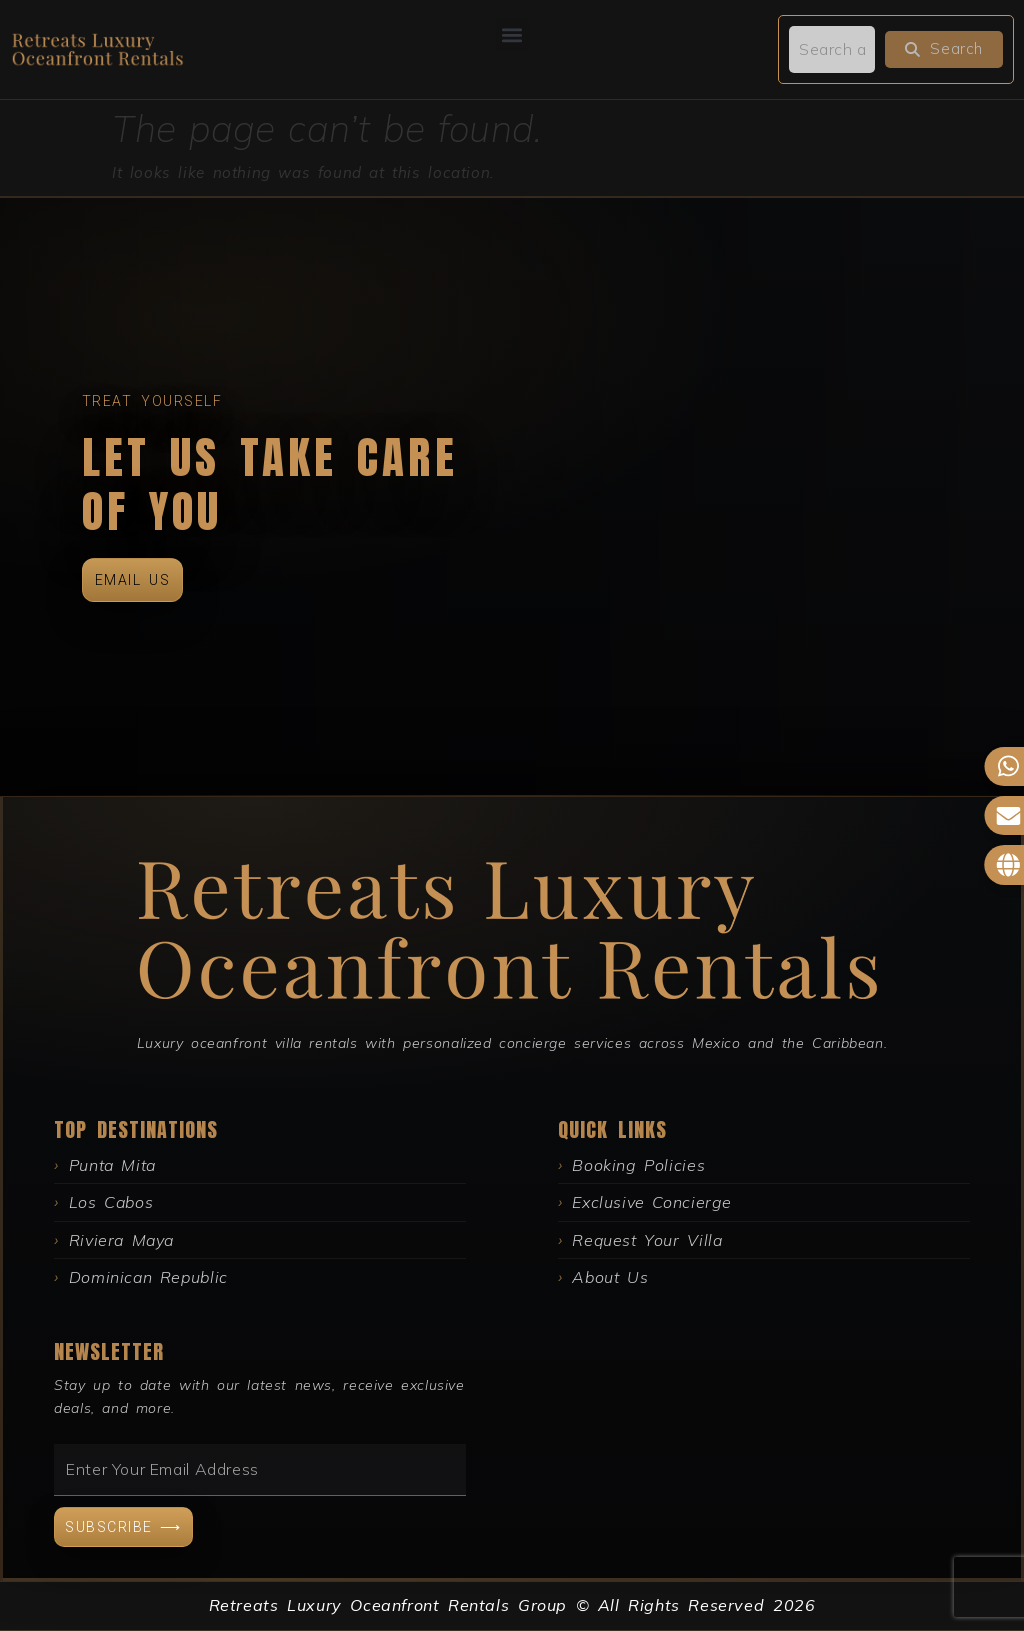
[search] (832, 49)
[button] (512, 34)
